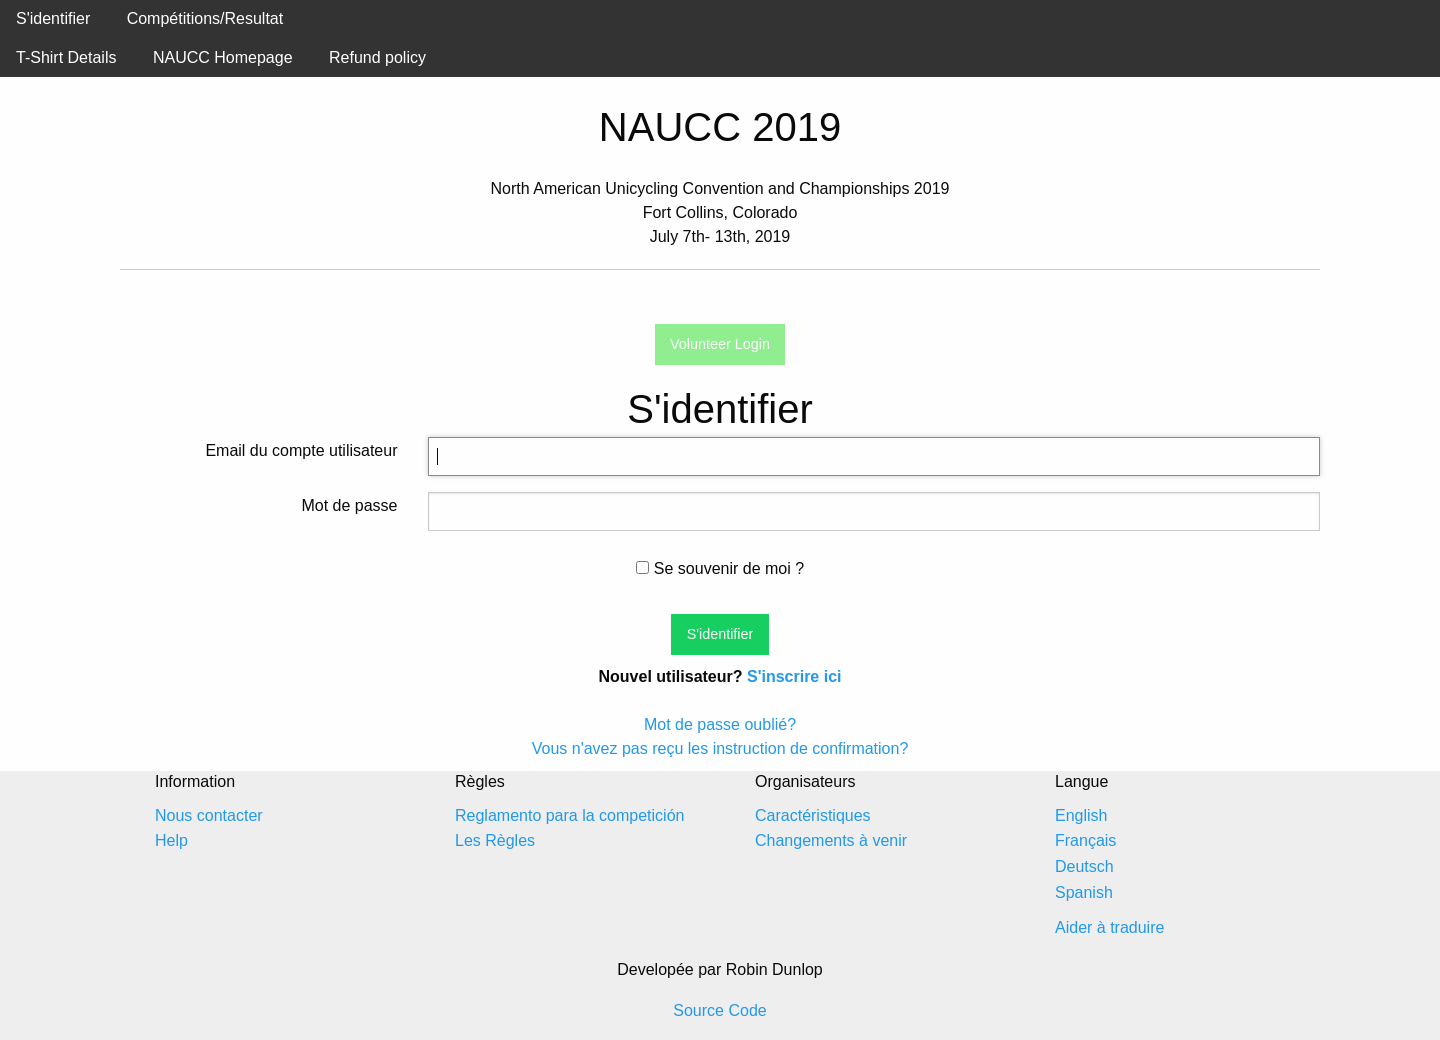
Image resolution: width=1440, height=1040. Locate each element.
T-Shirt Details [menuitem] (66, 57)
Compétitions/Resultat (205, 18)
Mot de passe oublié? (720, 724)
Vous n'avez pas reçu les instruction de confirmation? (720, 748)
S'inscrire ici (794, 676)
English (1081, 815)
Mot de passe (349, 505)
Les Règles (495, 840)
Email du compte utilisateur (301, 450)
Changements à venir (831, 840)
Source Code (719, 1010)
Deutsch (1084, 866)
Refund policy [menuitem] (377, 57)
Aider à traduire (1109, 927)
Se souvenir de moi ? (720, 568)
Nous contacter (209, 815)
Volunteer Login (720, 344)
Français (1085, 840)
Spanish (1084, 892)
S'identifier (53, 18)
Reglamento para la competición (569, 815)
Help (171, 840)
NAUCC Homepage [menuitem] (223, 57)
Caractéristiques (813, 815)
